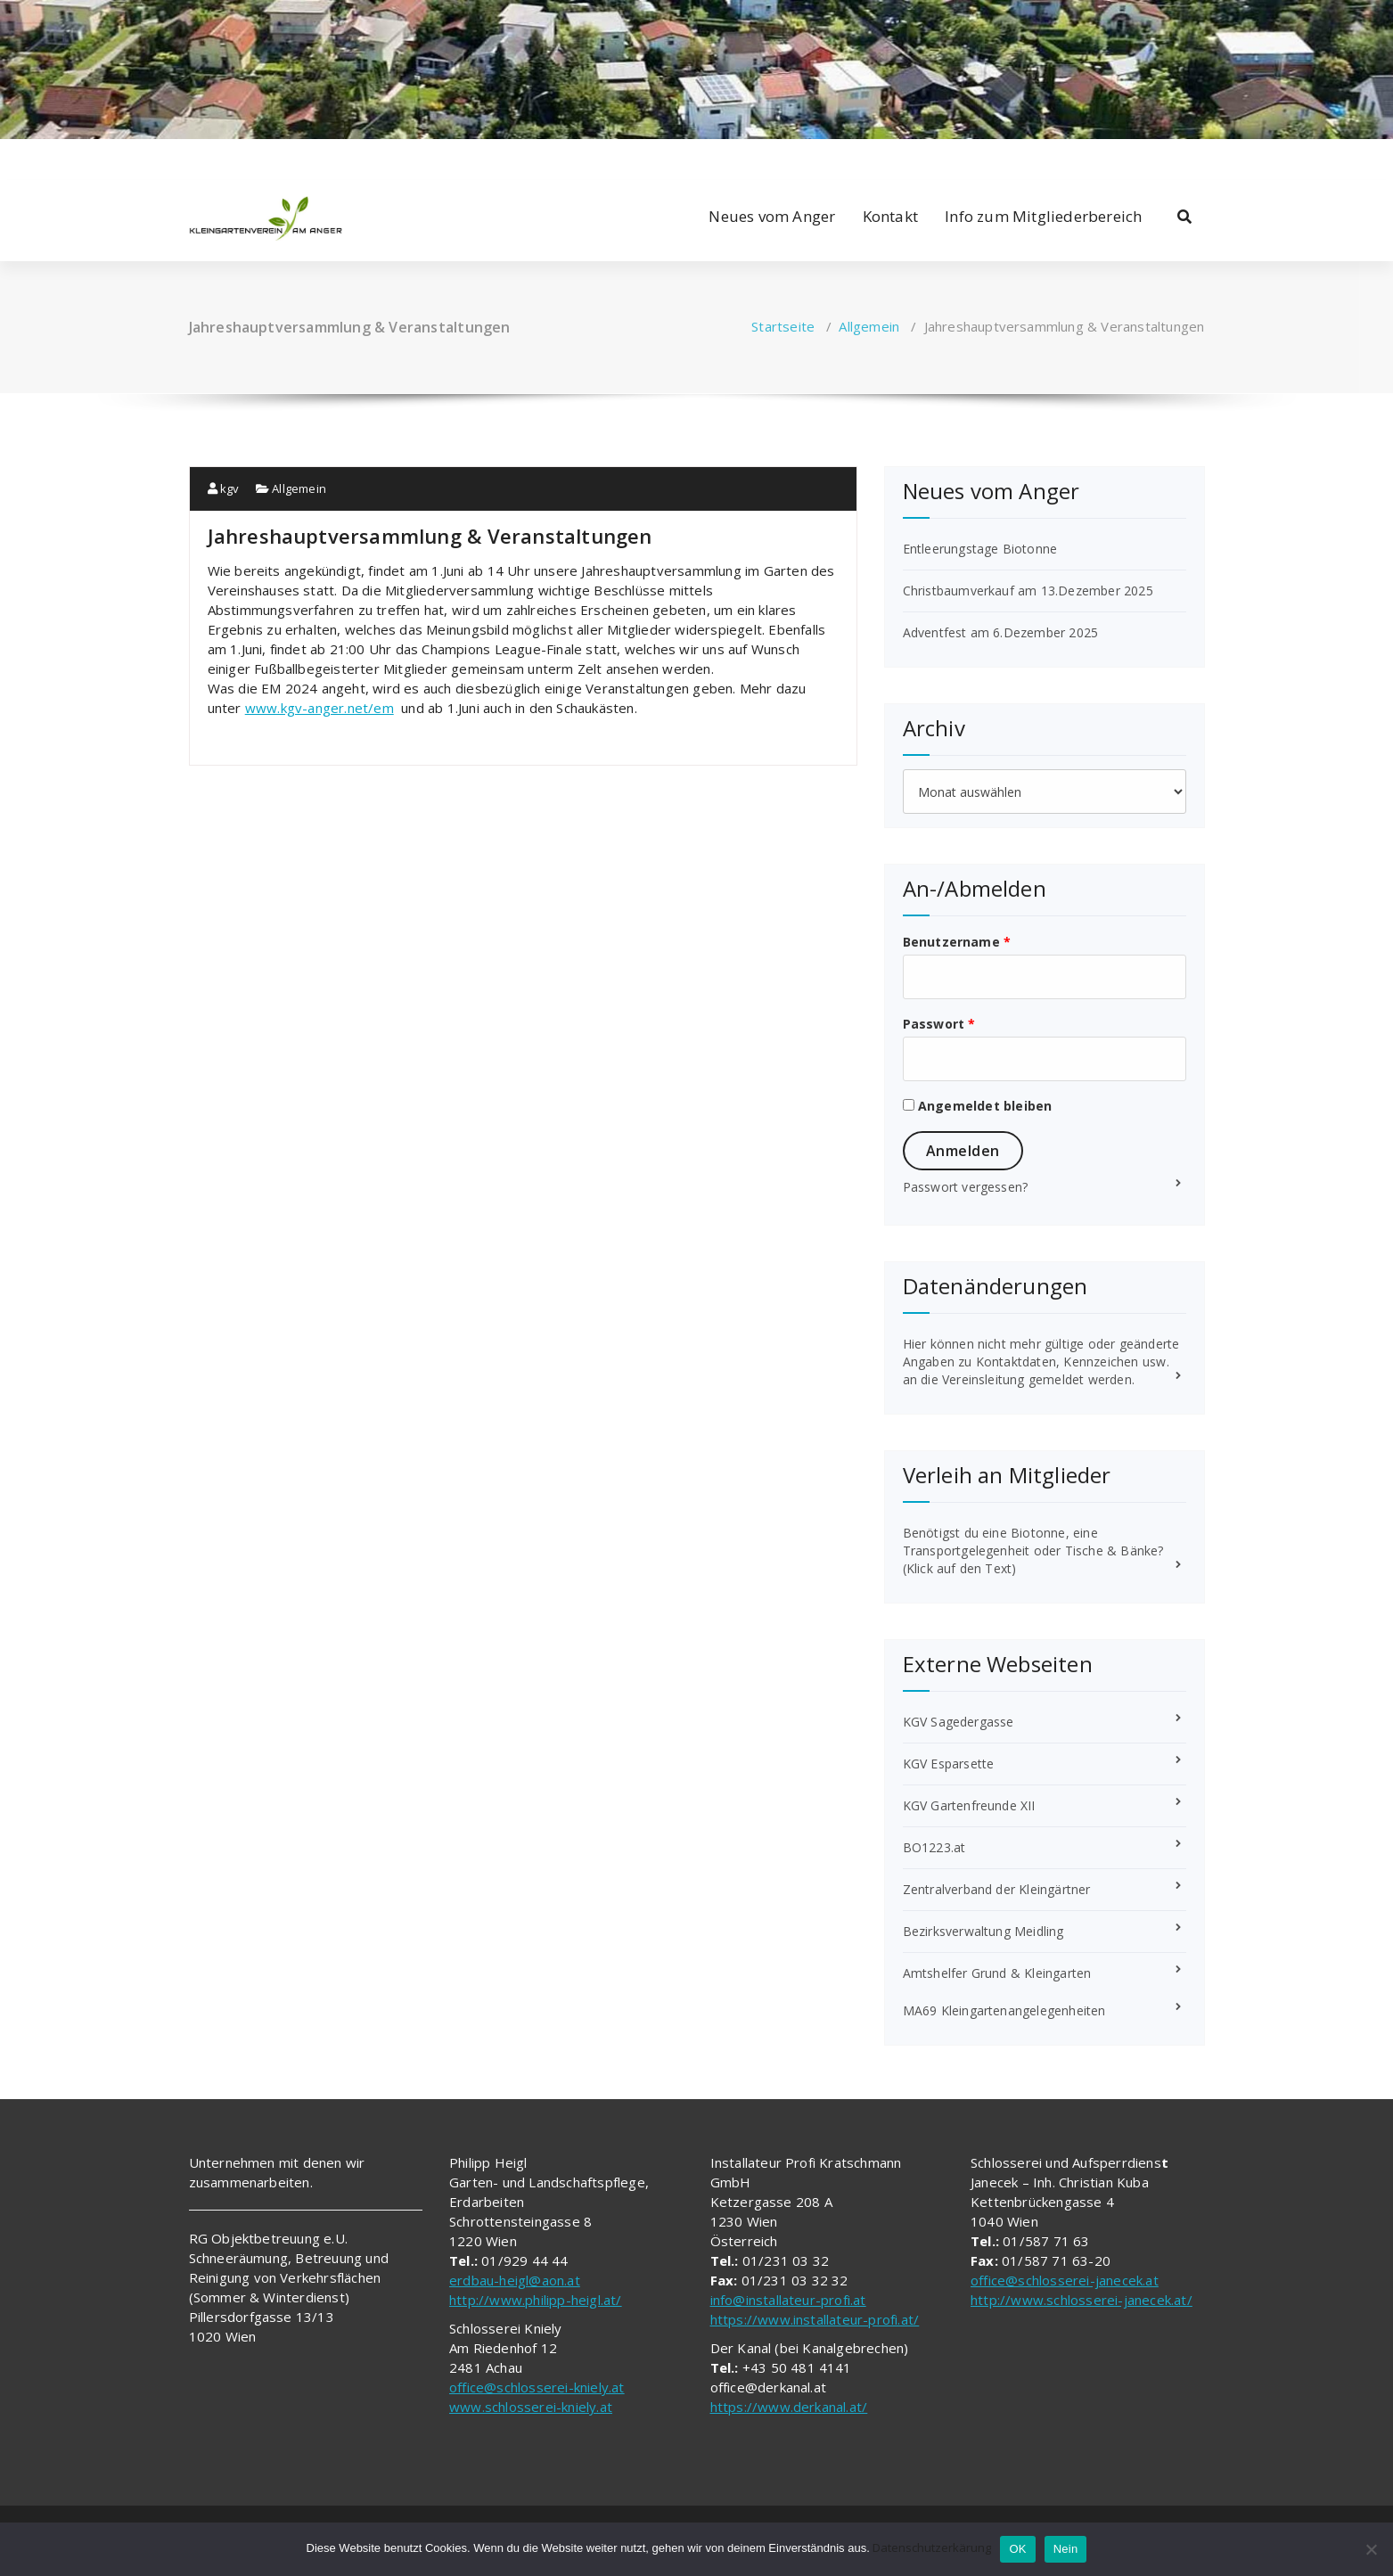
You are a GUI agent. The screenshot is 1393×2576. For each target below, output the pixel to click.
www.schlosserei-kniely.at (530, 2407)
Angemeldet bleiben (978, 1105)
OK (1017, 2548)
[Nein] (1371, 2549)
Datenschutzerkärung (932, 2547)
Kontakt (890, 216)
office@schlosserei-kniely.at (537, 2387)
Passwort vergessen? (965, 1186)
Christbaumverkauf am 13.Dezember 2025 (1028, 590)
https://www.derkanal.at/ (789, 2407)
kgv (224, 488)
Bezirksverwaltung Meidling (983, 1931)
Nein (1065, 2548)
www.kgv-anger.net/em (319, 708)
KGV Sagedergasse (958, 1721)
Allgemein (869, 326)
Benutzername (957, 941)
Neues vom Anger (772, 216)
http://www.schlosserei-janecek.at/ (1081, 2300)
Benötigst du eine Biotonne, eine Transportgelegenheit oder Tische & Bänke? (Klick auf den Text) (1033, 1550)
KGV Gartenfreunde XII (969, 1805)
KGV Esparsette (949, 1763)
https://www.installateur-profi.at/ (815, 2319)
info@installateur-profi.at (788, 2300)
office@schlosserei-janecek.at (1065, 2280)
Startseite (783, 326)
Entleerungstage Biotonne (980, 548)
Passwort (939, 1023)
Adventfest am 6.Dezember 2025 (1001, 632)
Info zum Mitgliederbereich (1043, 216)
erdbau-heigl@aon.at (514, 2280)
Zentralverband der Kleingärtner (997, 1889)
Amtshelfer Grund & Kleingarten (997, 1973)
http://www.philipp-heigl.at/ (535, 2300)
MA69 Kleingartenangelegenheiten (1004, 2010)
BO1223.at (934, 1847)
